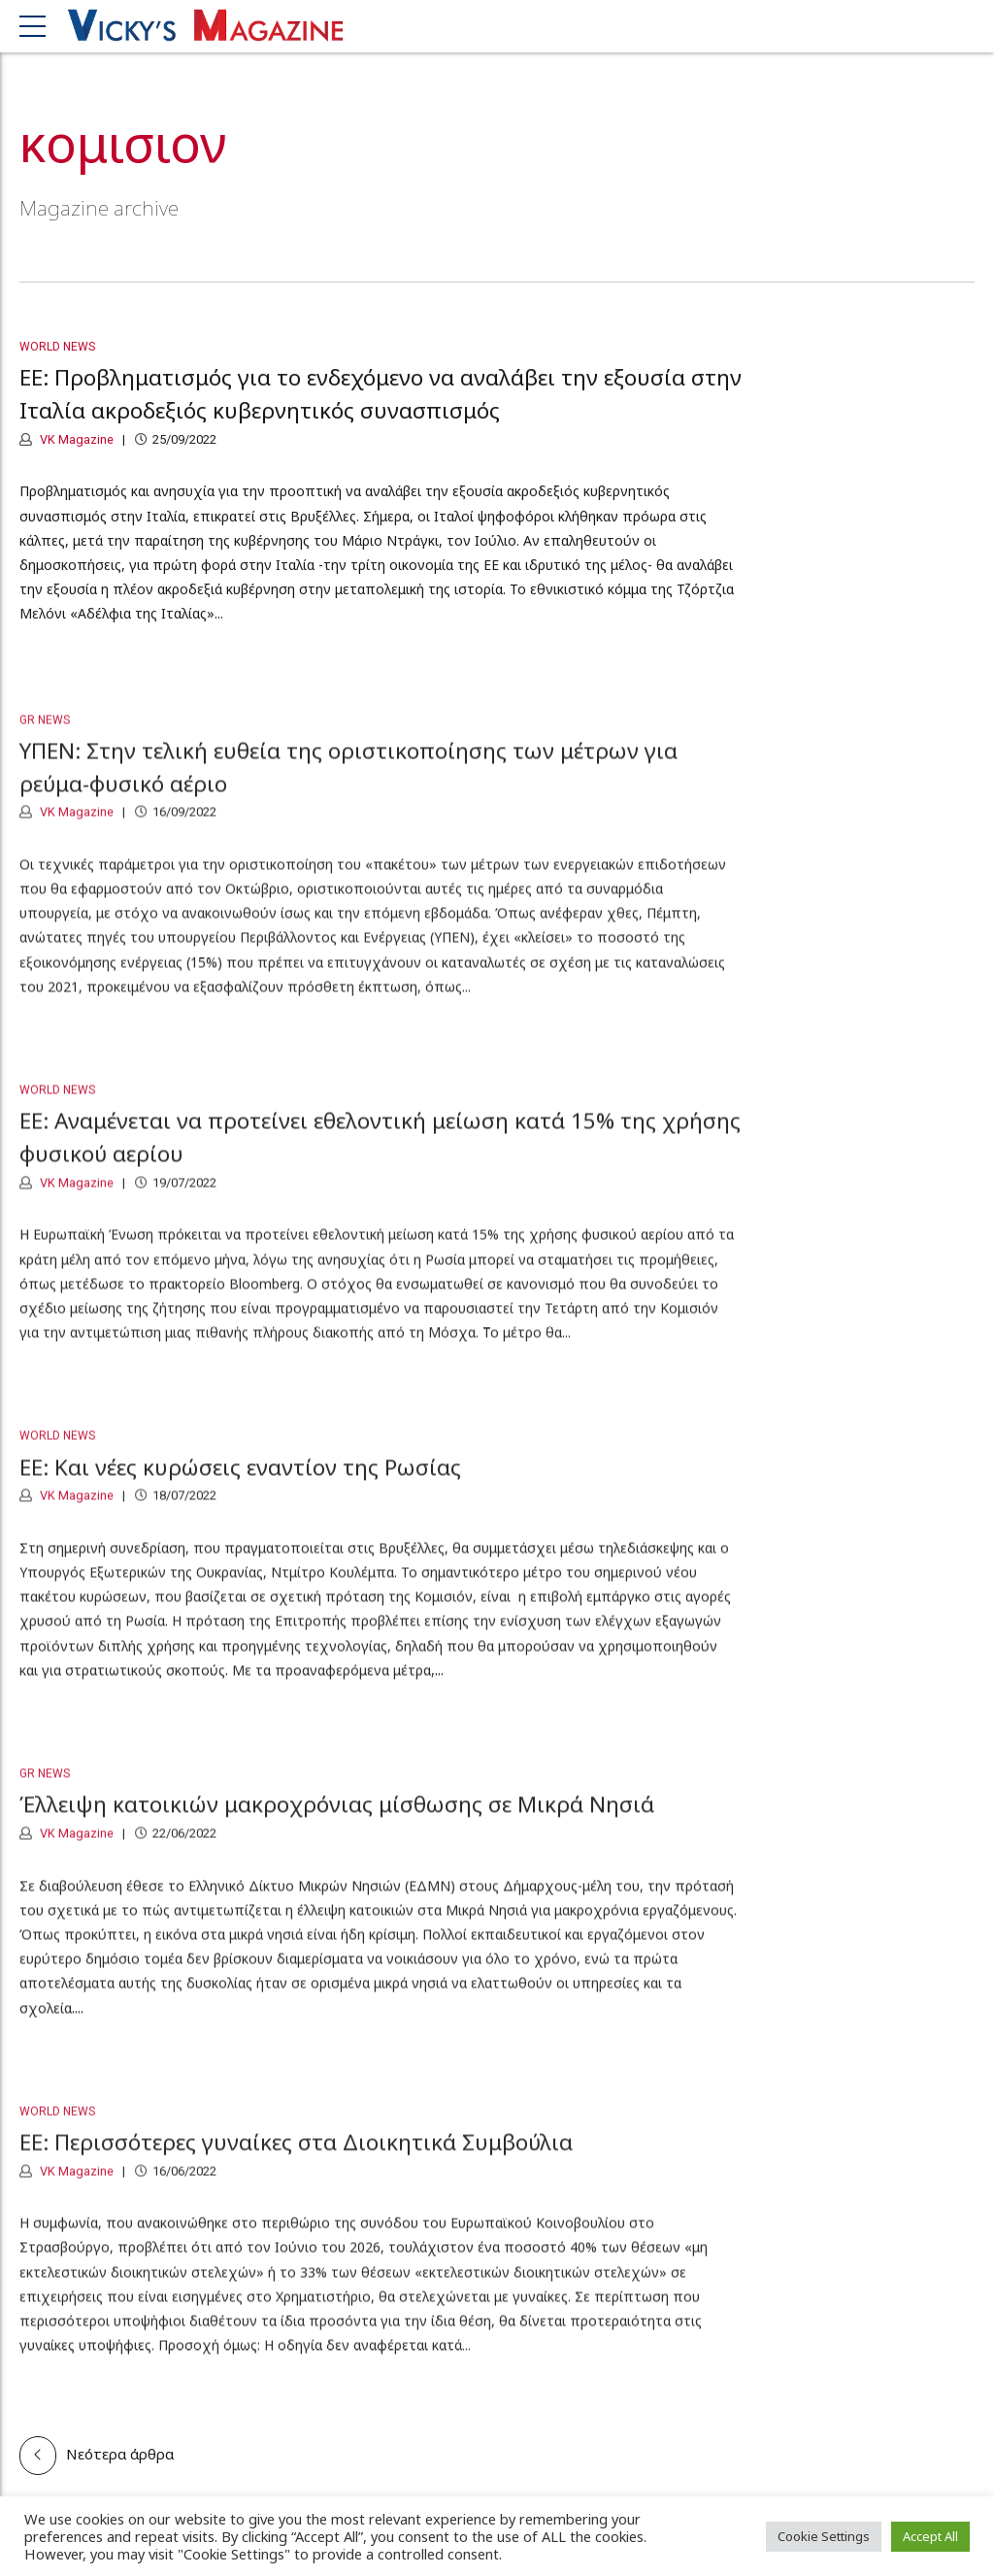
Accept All (930, 2536)
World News (57, 346)
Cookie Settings (824, 2536)
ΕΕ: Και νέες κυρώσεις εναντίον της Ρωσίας (240, 1479)
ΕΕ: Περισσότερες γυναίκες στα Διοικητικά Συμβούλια (296, 2155)
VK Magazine (75, 439)
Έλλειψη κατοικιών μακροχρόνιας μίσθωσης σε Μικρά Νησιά (336, 1817)
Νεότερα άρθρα (120, 2453)
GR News (44, 732)
